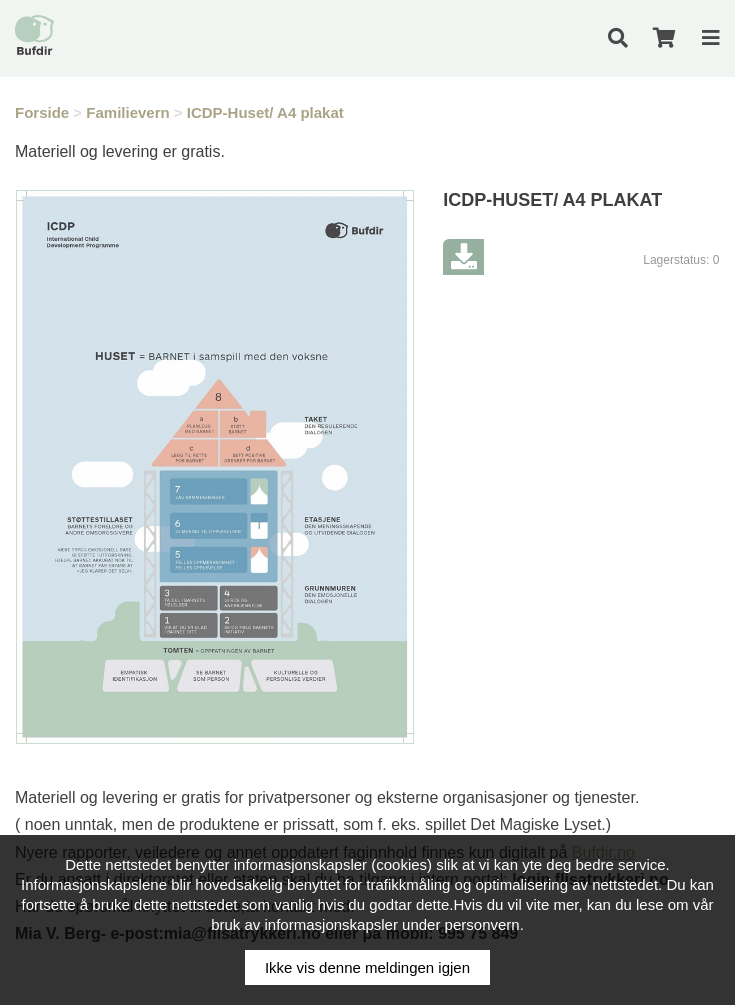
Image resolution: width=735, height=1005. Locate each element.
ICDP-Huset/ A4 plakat (265, 112)
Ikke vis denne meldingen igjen (367, 967)
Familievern (127, 112)
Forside (42, 112)
